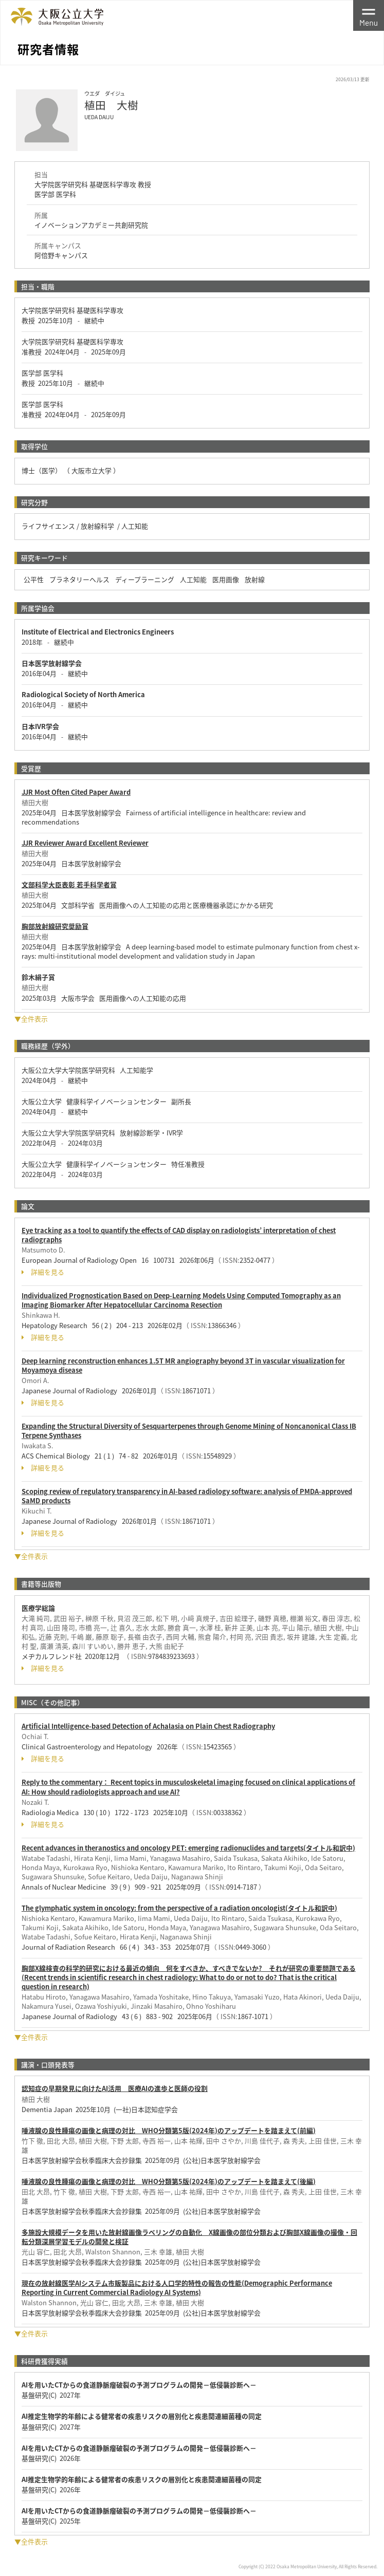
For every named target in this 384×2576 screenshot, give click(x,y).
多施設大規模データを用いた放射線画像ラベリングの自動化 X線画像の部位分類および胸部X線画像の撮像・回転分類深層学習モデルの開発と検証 (189, 2236)
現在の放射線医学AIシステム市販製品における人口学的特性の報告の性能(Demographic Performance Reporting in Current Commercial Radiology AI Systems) (177, 2287)
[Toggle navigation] (368, 15)
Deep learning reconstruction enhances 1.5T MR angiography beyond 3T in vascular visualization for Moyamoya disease (183, 1365)
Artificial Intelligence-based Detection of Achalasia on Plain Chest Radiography (148, 1726)
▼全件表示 (31, 1018)
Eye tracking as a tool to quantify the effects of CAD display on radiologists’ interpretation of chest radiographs (179, 1234)
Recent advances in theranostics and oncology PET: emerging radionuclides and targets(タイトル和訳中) (188, 1848)
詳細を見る (43, 1272)
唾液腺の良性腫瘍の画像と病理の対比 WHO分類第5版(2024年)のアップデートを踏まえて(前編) (169, 2130)
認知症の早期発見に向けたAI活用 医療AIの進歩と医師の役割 (115, 2088)
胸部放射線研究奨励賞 (55, 926)
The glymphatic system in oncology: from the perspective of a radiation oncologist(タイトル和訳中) (179, 1908)
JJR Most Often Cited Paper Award (76, 792)
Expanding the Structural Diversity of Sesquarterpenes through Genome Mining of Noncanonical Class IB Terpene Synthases (189, 1430)
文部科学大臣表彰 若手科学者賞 (69, 884)
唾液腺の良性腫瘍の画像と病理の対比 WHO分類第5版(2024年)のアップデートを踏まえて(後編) (169, 2181)
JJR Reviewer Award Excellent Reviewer (85, 843)
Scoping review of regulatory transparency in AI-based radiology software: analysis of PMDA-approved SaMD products (187, 1495)
